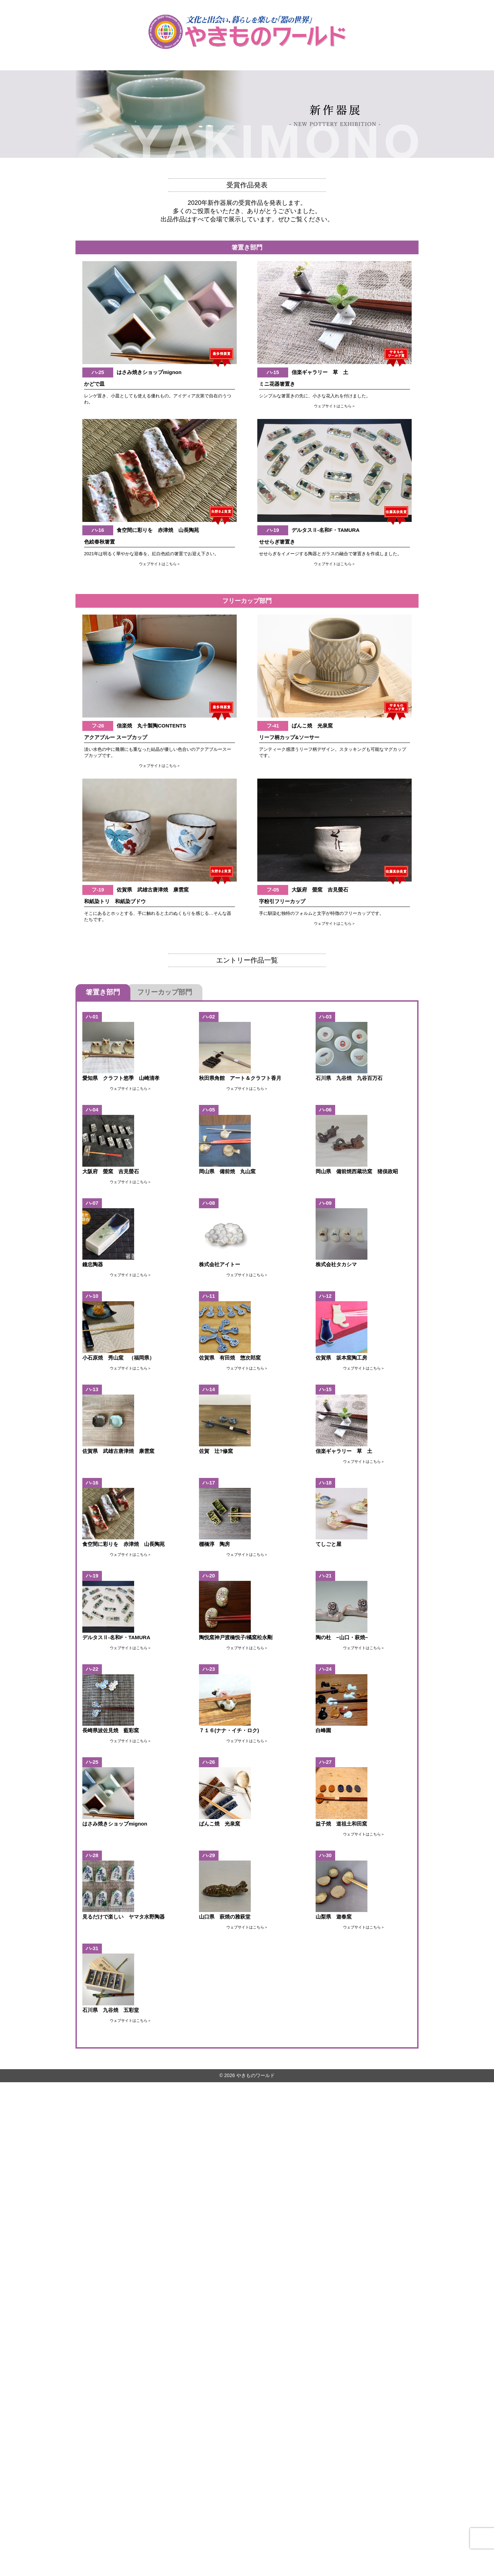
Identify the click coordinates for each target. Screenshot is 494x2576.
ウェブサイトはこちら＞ (334, 405)
